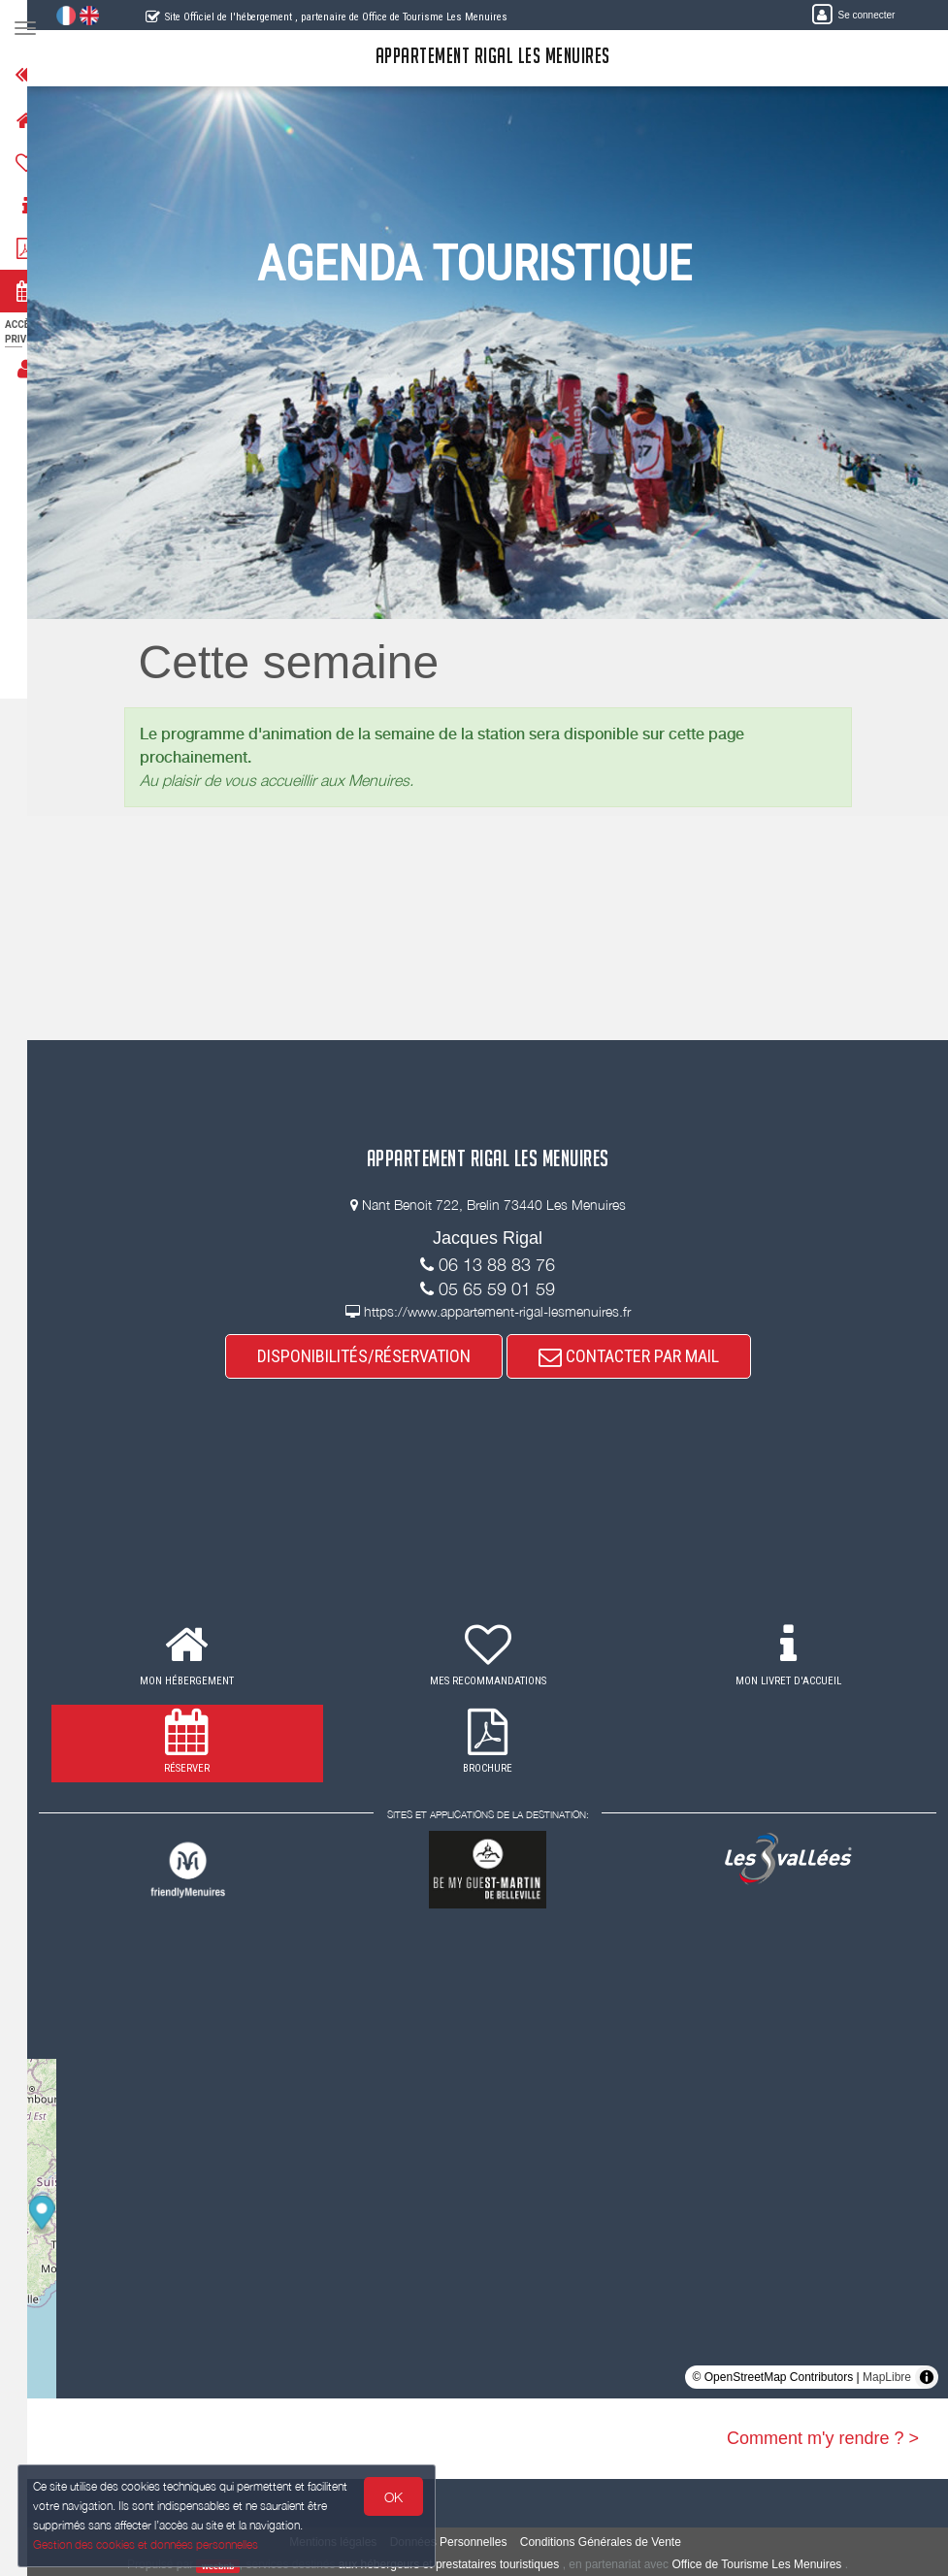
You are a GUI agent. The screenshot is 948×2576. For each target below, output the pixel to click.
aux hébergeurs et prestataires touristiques (460, 2564)
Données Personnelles (460, 2542)
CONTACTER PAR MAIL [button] (640, 1356)
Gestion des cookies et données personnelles (147, 2543)
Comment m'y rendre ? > (823, 2438)
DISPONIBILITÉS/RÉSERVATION (375, 1356)
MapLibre (887, 2377)
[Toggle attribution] (926, 2377)
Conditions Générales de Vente (612, 2542)
